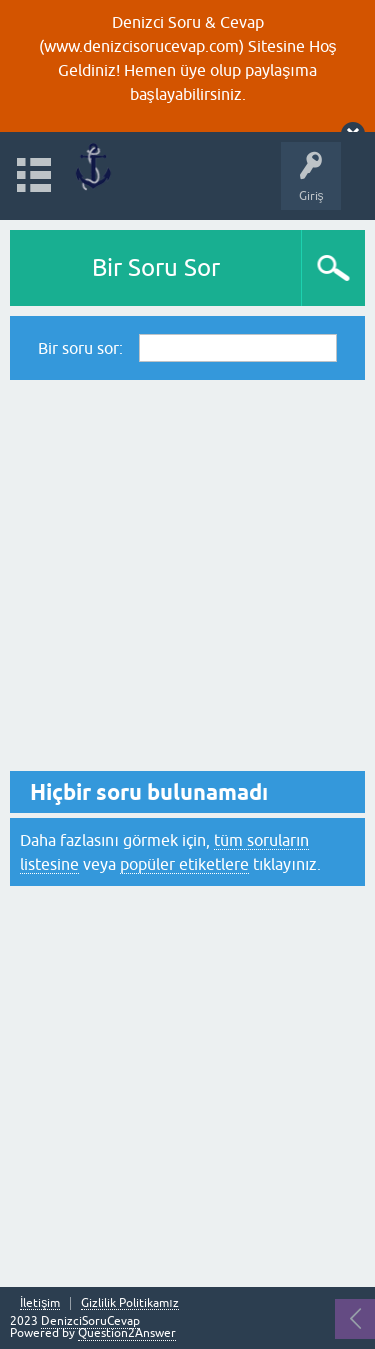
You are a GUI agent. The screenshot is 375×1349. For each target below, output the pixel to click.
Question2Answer (127, 1333)
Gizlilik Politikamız (129, 1303)
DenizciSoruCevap (90, 1321)
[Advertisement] (187, 575)
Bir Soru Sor (156, 267)
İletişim (40, 1303)
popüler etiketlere (184, 864)
